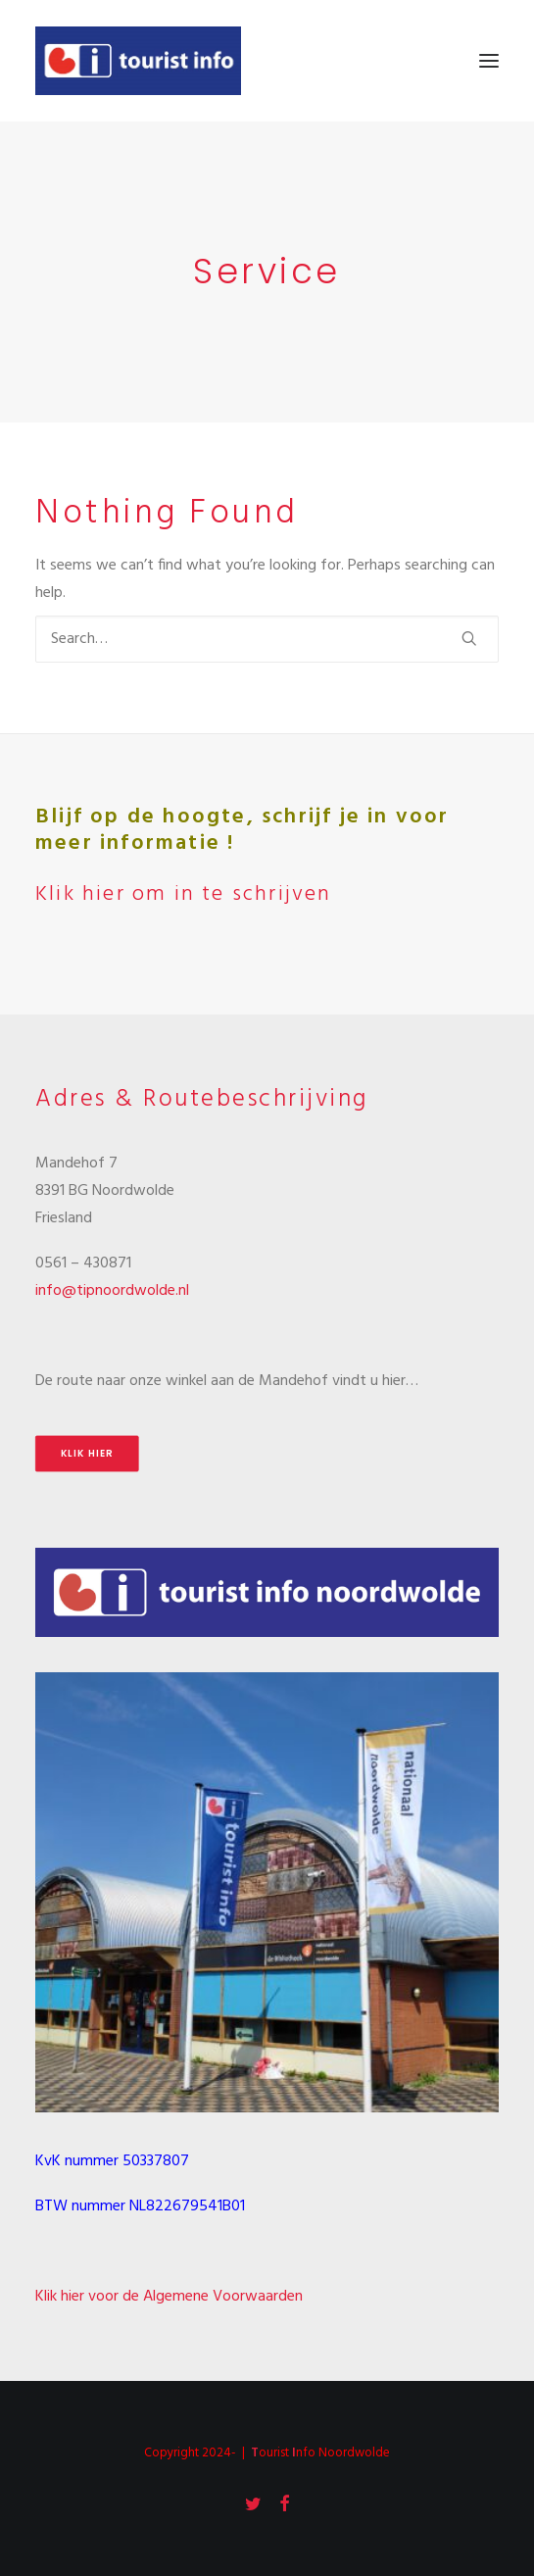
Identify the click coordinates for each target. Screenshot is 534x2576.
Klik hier (87, 1454)
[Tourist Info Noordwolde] (138, 60)
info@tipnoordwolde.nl (112, 1291)
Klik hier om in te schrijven (183, 894)
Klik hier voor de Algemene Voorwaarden (169, 2296)
